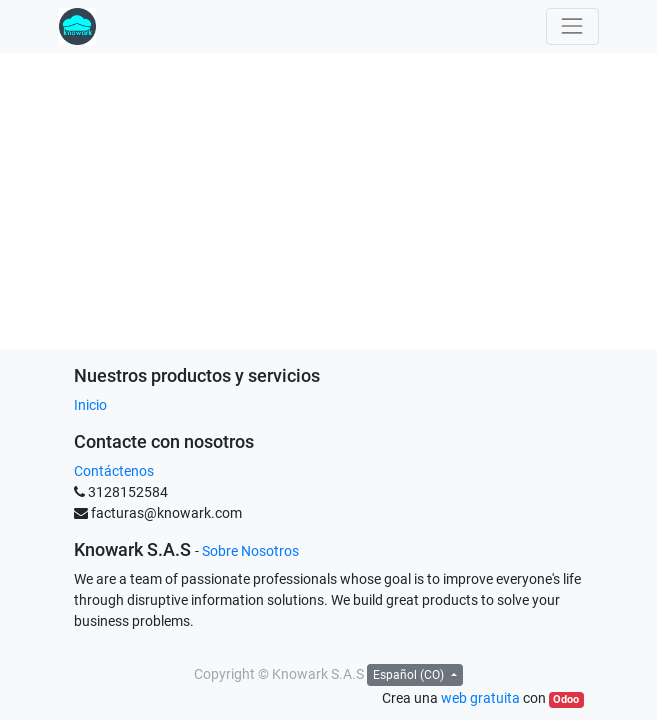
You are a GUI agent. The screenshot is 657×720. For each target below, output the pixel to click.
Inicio (90, 405)
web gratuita (480, 698)
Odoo (566, 699)
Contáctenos (114, 471)
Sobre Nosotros (250, 551)
